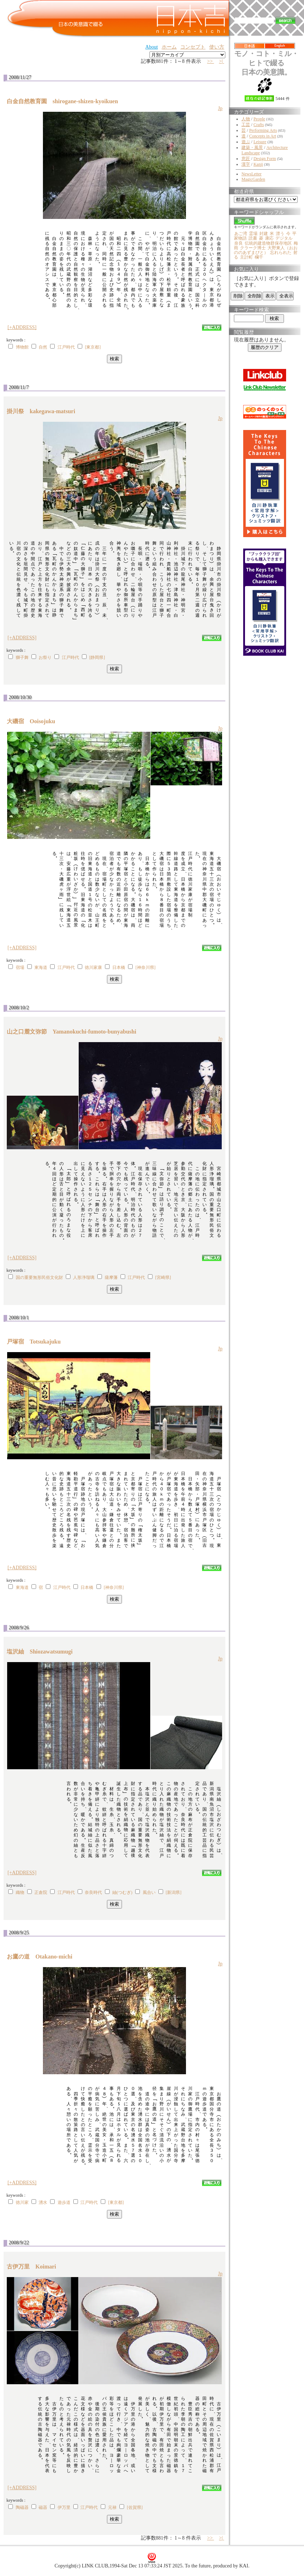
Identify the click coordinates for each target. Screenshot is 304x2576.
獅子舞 (22, 657)
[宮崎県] (163, 1277)
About (151, 47)
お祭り (45, 657)
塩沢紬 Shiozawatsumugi (42, 1652)
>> (210, 61)
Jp (220, 108)
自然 (43, 347)
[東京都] (92, 347)
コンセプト (192, 47)
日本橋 (118, 967)
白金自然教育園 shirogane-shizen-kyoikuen (65, 101)
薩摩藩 (111, 1277)
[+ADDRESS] (22, 327)
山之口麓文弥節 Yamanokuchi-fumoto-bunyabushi (74, 1032)
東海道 (40, 967)
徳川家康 (93, 967)
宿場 (20, 967)
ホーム (169, 47)
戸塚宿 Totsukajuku (37, 1342)
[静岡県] (97, 657)
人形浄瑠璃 (83, 1277)
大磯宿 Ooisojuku (34, 721)
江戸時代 (66, 347)
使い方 (216, 47)
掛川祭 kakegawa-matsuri (44, 411)
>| (221, 61)
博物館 (22, 347)
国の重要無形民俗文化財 (39, 1277)
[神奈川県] (146, 967)
